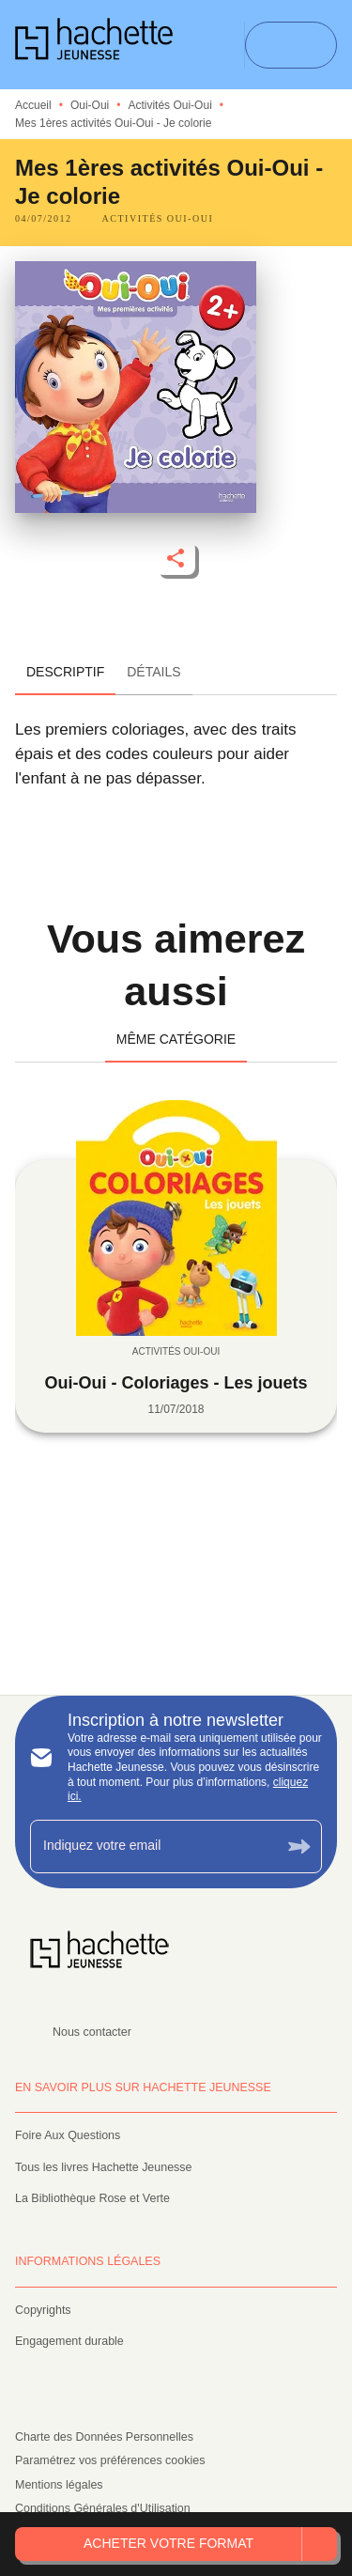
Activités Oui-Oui (169, 105)
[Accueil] (94, 44)
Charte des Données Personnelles (104, 2437)
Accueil (33, 105)
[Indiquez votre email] (152, 1846)
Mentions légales (59, 2484)
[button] (158, 218)
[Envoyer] (299, 1846)
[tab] (65, 672)
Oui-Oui (89, 105)
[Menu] (291, 45)
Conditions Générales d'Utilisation (103, 2508)
